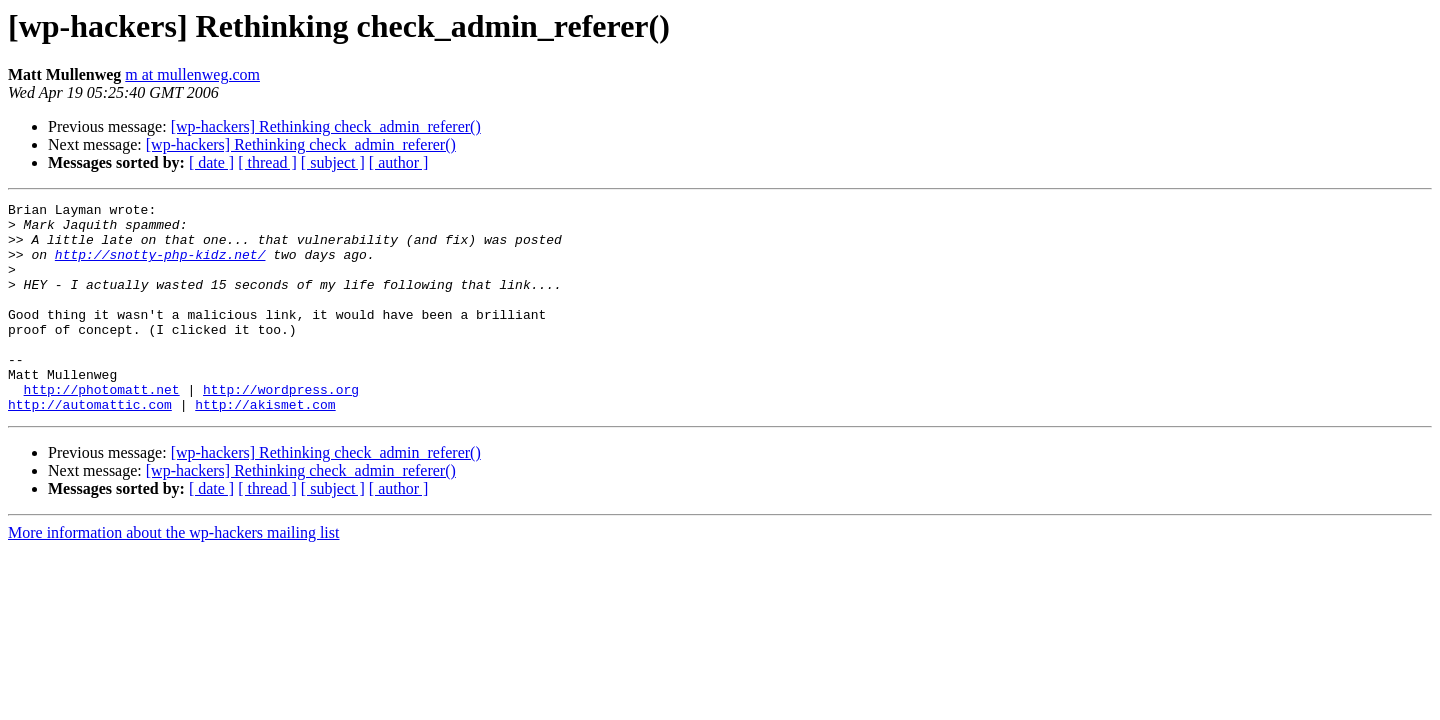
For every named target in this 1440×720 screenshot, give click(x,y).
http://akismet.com (265, 446)
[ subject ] (333, 162)
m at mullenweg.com (192, 74)
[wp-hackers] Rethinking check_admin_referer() (326, 126)
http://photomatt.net (102, 428)
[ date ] (211, 162)
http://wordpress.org (281, 428)
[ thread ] (267, 162)
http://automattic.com (90, 446)
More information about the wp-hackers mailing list (173, 574)
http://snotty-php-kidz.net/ (160, 266)
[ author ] (399, 162)
